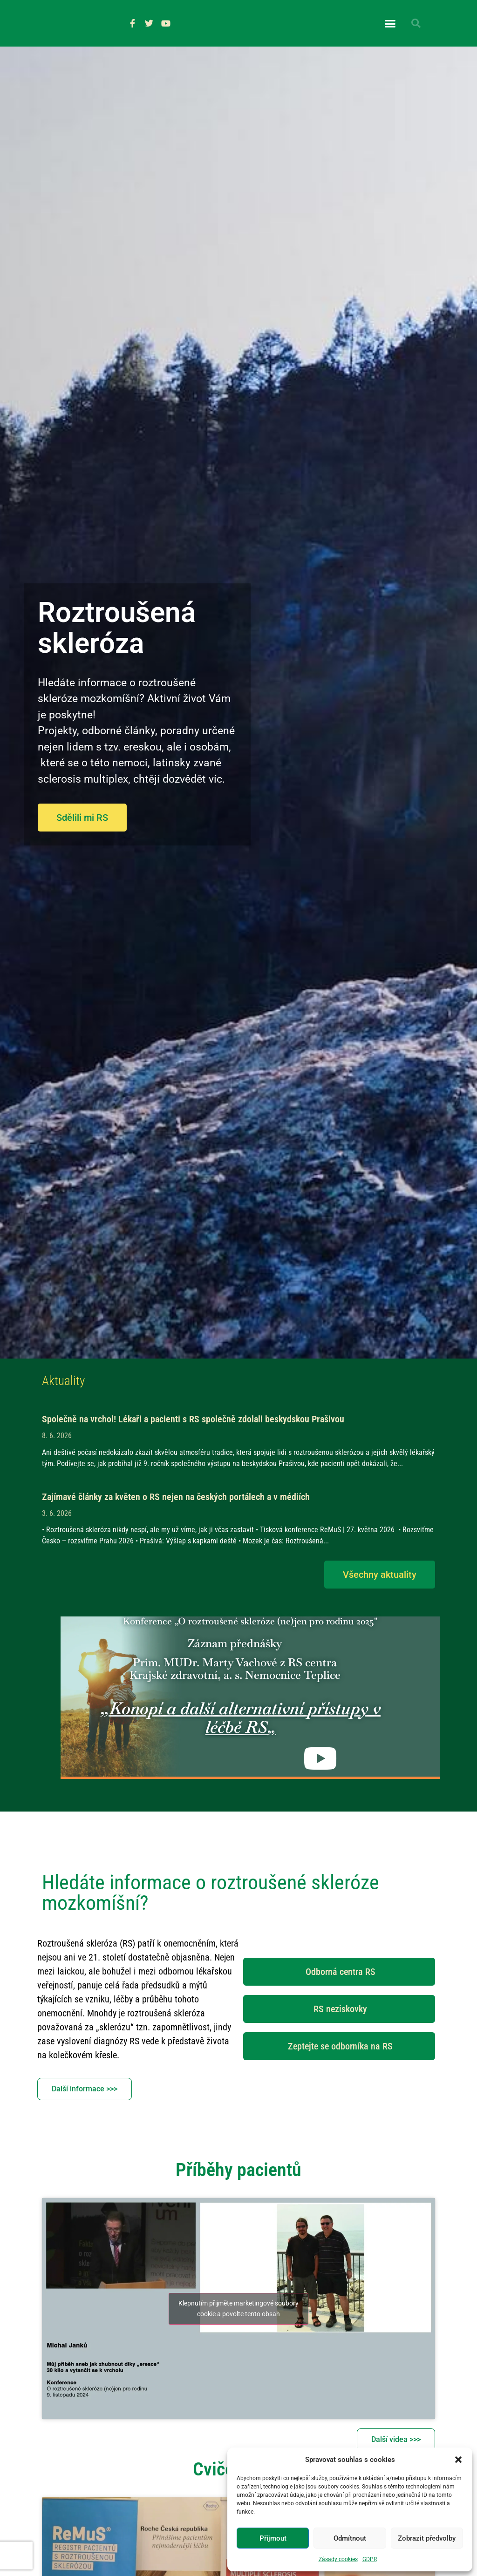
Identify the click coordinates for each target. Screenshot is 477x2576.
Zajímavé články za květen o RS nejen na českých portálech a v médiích (176, 1520)
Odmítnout (350, 2538)
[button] (458, 2459)
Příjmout (272, 2538)
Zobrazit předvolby (427, 2538)
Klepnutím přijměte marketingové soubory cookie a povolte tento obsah (238, 2332)
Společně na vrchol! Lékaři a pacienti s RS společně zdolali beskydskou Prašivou (193, 1442)
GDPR (369, 2559)
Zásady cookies (338, 2559)
